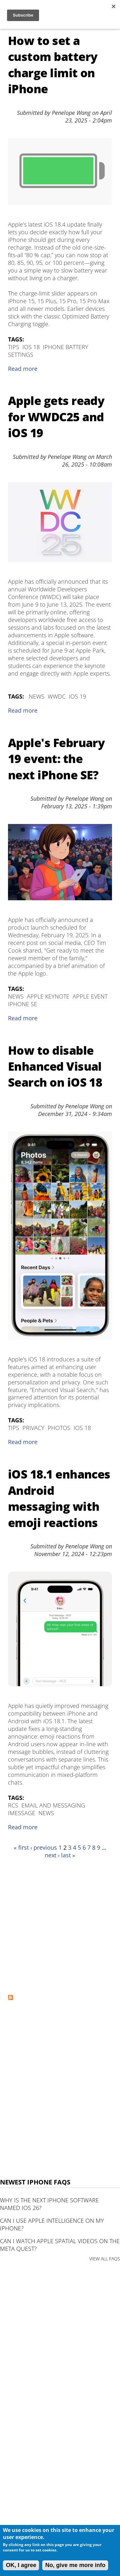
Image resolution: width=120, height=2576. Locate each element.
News (36, 696)
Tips (13, 347)
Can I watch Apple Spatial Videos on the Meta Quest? (60, 2244)
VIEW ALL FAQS (104, 2259)
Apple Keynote (48, 996)
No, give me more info (75, 2565)
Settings (20, 354)
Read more (22, 368)
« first (21, 1847)
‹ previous (43, 1847)
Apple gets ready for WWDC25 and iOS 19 (56, 417)
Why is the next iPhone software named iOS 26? (49, 2204)
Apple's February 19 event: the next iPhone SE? (56, 759)
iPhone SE (22, 1004)
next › (52, 1855)
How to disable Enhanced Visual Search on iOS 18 (55, 1066)
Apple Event (90, 996)
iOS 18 (31, 347)
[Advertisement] (60, 1926)
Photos (59, 1428)
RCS (13, 1805)
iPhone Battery (65, 347)
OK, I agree (21, 2565)
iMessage (21, 1813)
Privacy (33, 1428)
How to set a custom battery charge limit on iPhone (52, 65)
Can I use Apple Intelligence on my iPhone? (52, 2224)
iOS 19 (77, 696)
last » (68, 1855)
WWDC (57, 696)
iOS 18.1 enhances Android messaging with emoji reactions (59, 1498)
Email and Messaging (53, 1805)
